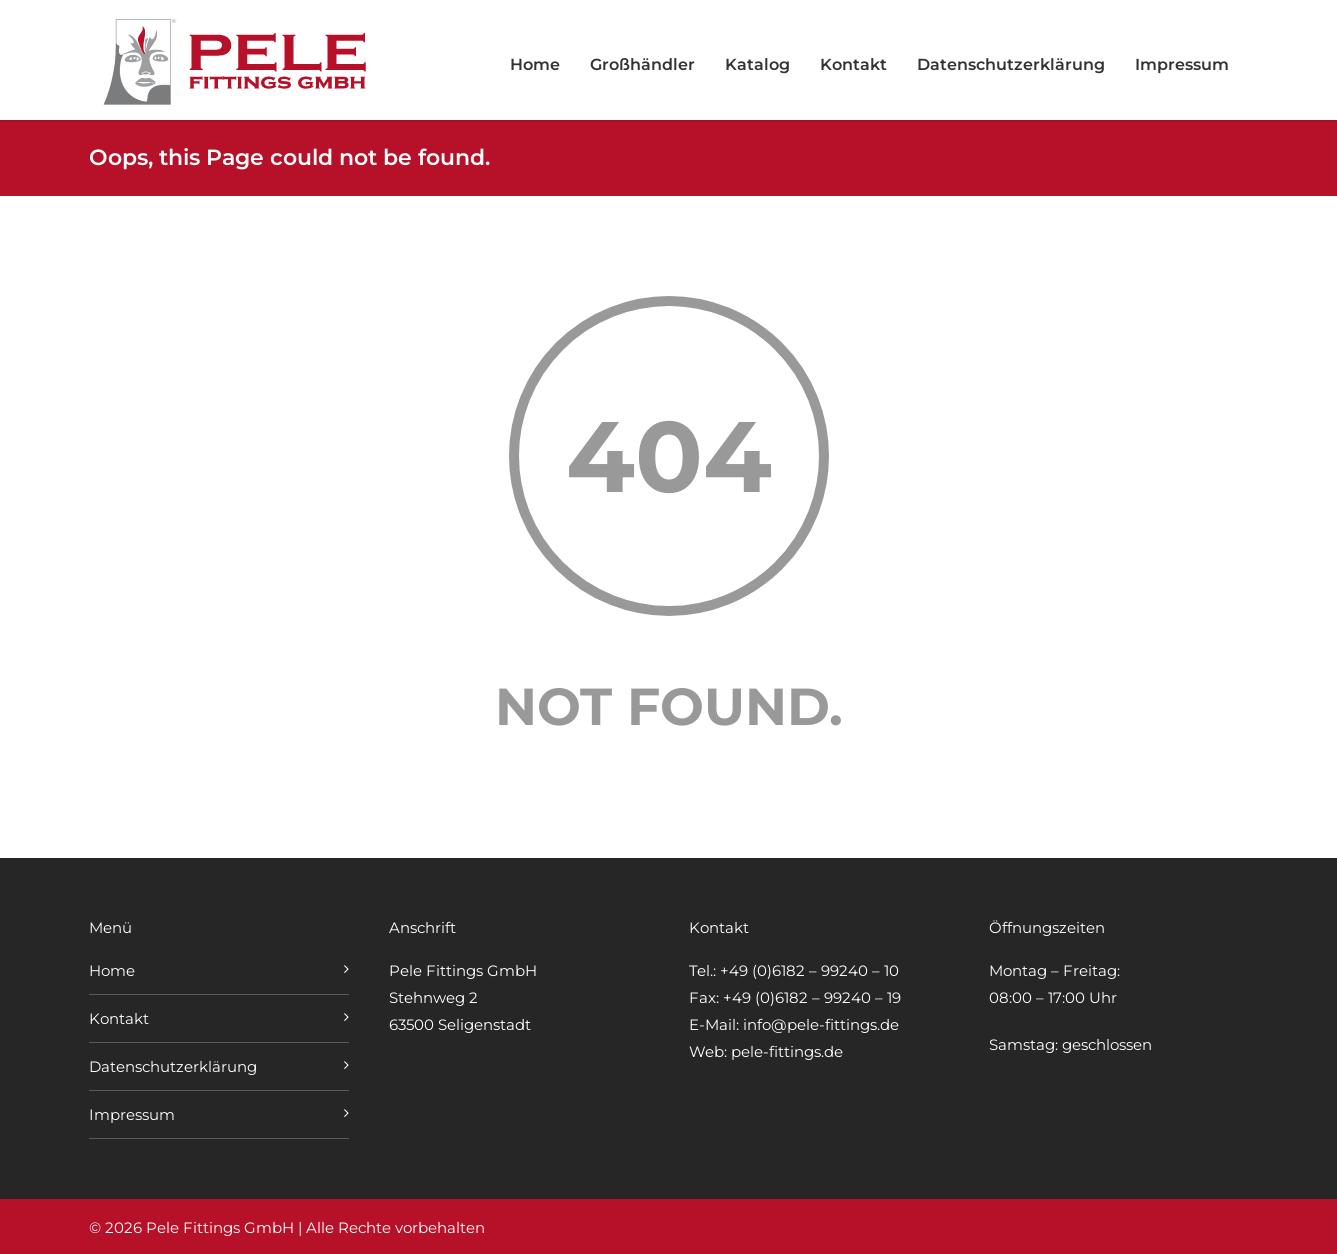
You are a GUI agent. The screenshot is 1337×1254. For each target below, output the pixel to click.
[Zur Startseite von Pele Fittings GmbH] (239, 100)
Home (535, 64)
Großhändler (642, 64)
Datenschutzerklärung (1011, 64)
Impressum (1182, 64)
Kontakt (853, 64)
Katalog (757, 64)
